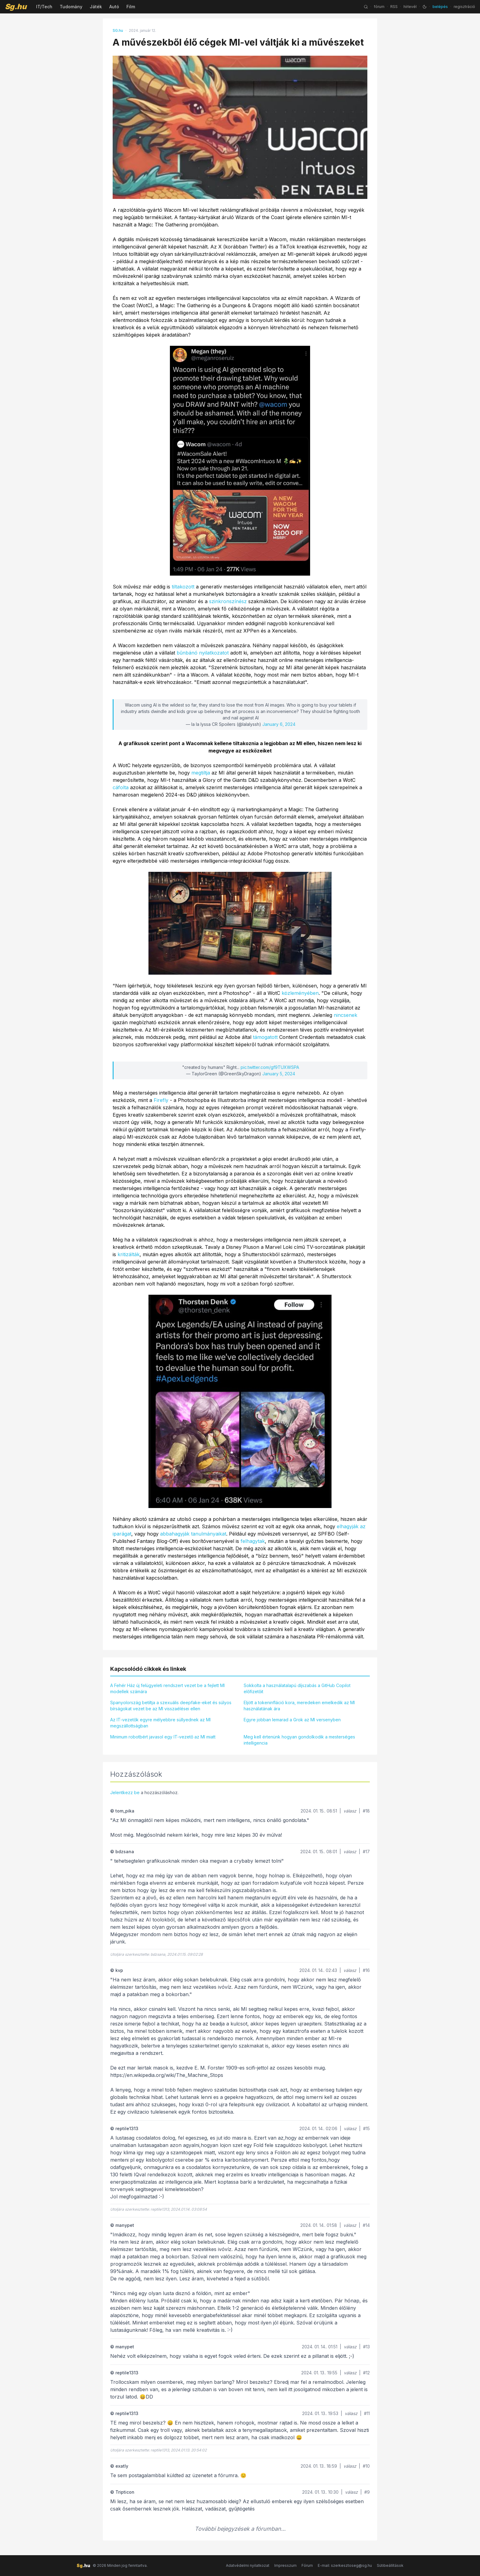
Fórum (307, 2565)
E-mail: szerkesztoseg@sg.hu (345, 2565)
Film (130, 6)
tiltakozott (183, 587)
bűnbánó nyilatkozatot (203, 653)
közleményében (300, 993)
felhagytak (253, 1541)
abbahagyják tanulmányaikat (193, 1534)
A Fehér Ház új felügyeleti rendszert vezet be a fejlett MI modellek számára (167, 1688)
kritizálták (129, 1254)
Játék (96, 6)
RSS (394, 6)
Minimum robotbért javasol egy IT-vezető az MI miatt (163, 1736)
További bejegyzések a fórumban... (240, 2529)
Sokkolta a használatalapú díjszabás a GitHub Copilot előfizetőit (297, 1688)
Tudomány (71, 6)
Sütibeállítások (390, 2565)
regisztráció (464, 6)
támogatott (265, 1037)
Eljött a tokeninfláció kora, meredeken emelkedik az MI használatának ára (299, 1705)
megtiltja (200, 773)
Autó (114, 6)
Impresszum (285, 2565)
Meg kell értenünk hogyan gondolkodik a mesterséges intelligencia (299, 1739)
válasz (349, 1810)
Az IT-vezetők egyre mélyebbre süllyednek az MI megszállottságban (160, 1722)
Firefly (161, 1100)
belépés (440, 6)
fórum (379, 6)
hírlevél (410, 6)
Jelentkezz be (125, 1792)
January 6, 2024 (278, 724)
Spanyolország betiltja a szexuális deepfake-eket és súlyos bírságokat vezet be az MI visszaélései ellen (170, 1705)
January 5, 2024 (278, 1073)
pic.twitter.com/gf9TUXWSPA (270, 1067)
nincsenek (345, 1015)
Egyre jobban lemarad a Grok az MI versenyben (292, 1719)
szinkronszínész (228, 601)
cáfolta (121, 787)
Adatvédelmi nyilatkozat (247, 2565)
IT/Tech (44, 6)
